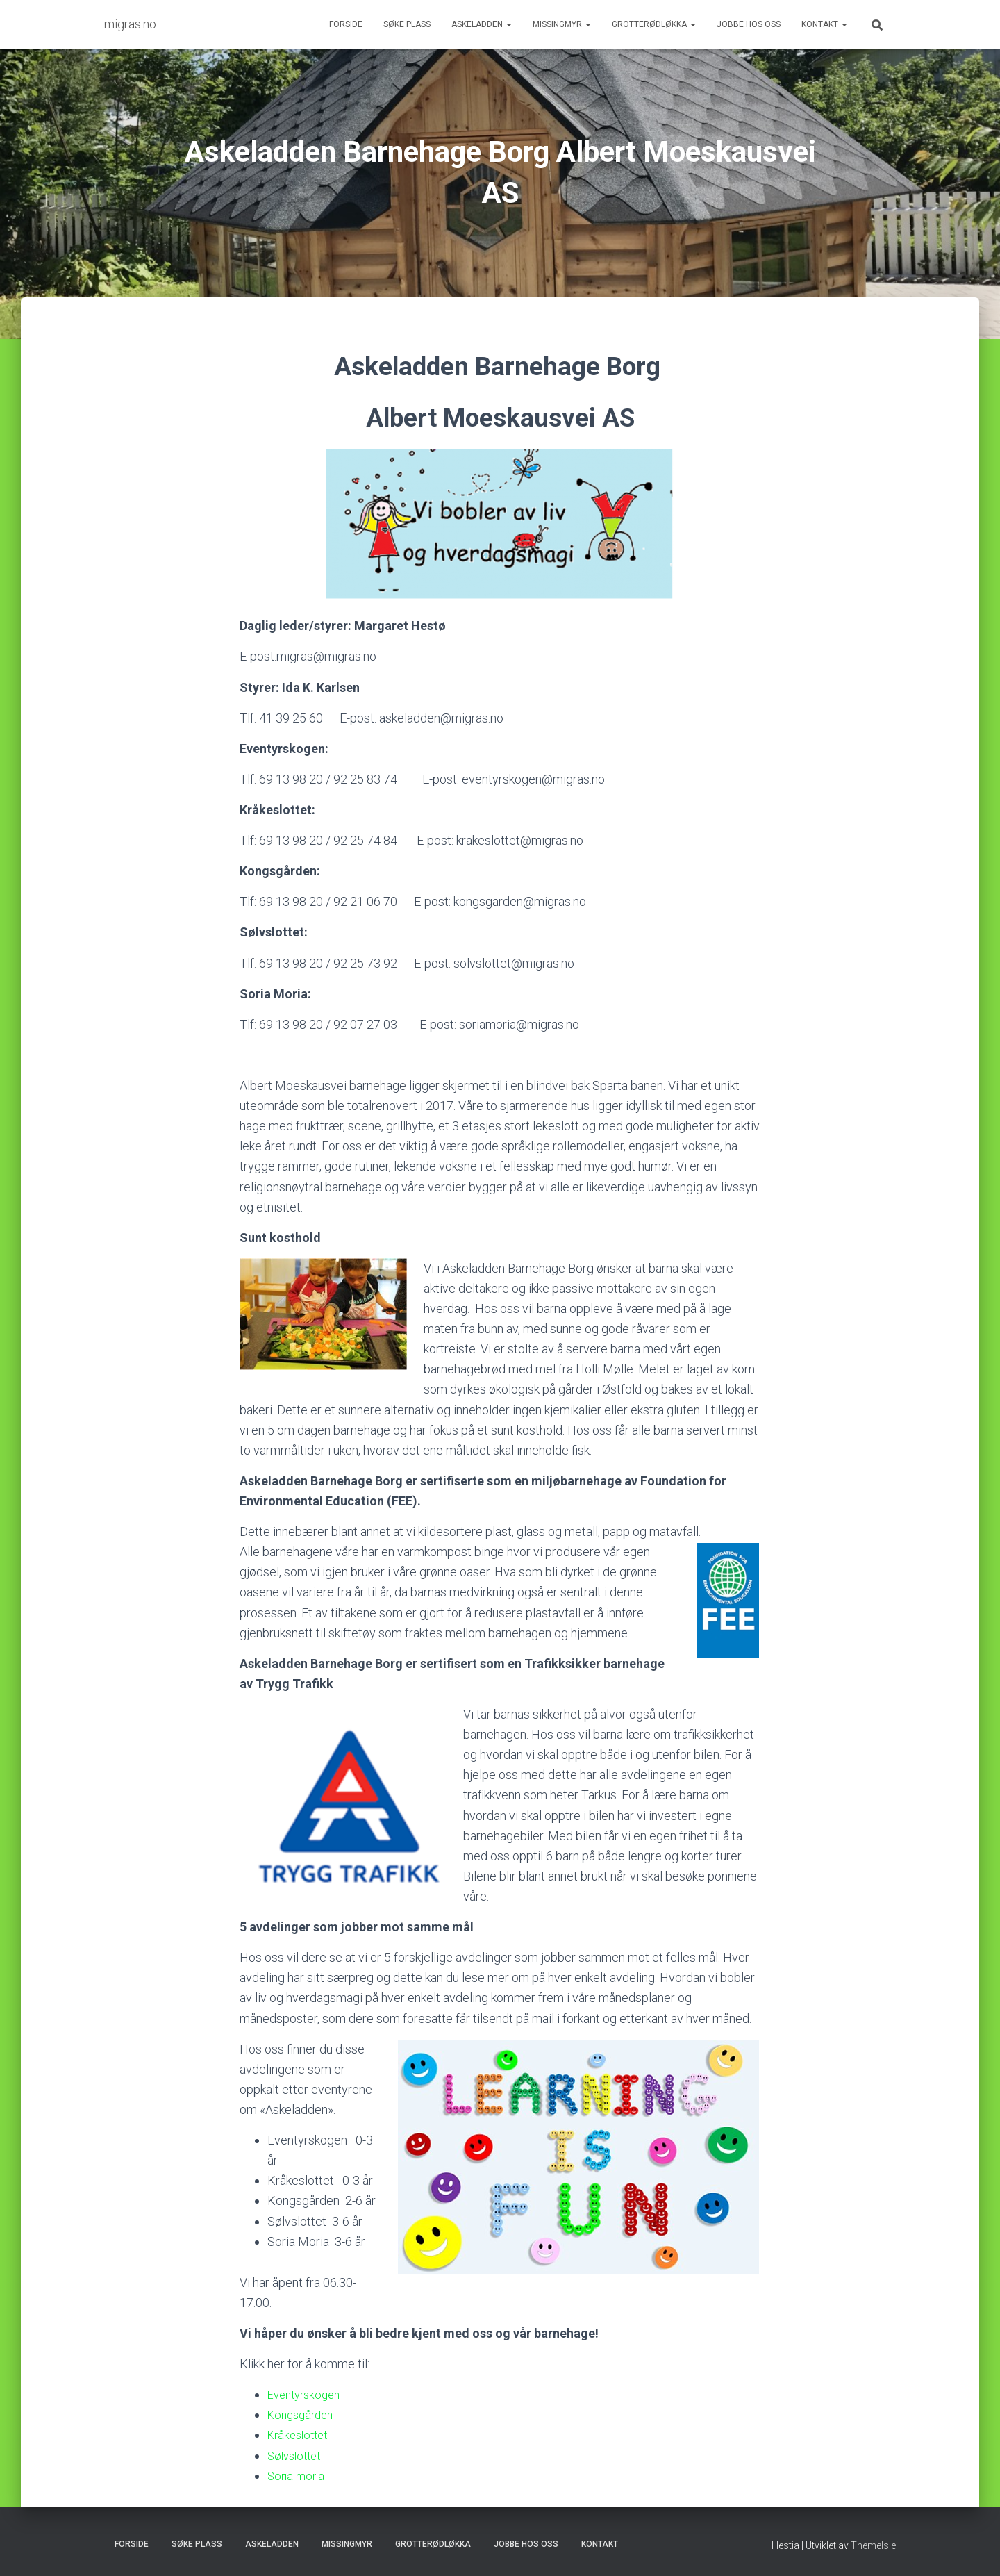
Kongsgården (303, 2414)
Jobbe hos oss (749, 24)
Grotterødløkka (654, 24)
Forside (345, 24)
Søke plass (407, 24)
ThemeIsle (873, 2545)
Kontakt (824, 24)
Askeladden (481, 24)
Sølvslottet (296, 2455)
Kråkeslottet (300, 2434)
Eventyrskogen (307, 2394)
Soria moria (297, 2475)
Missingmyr (562, 24)
